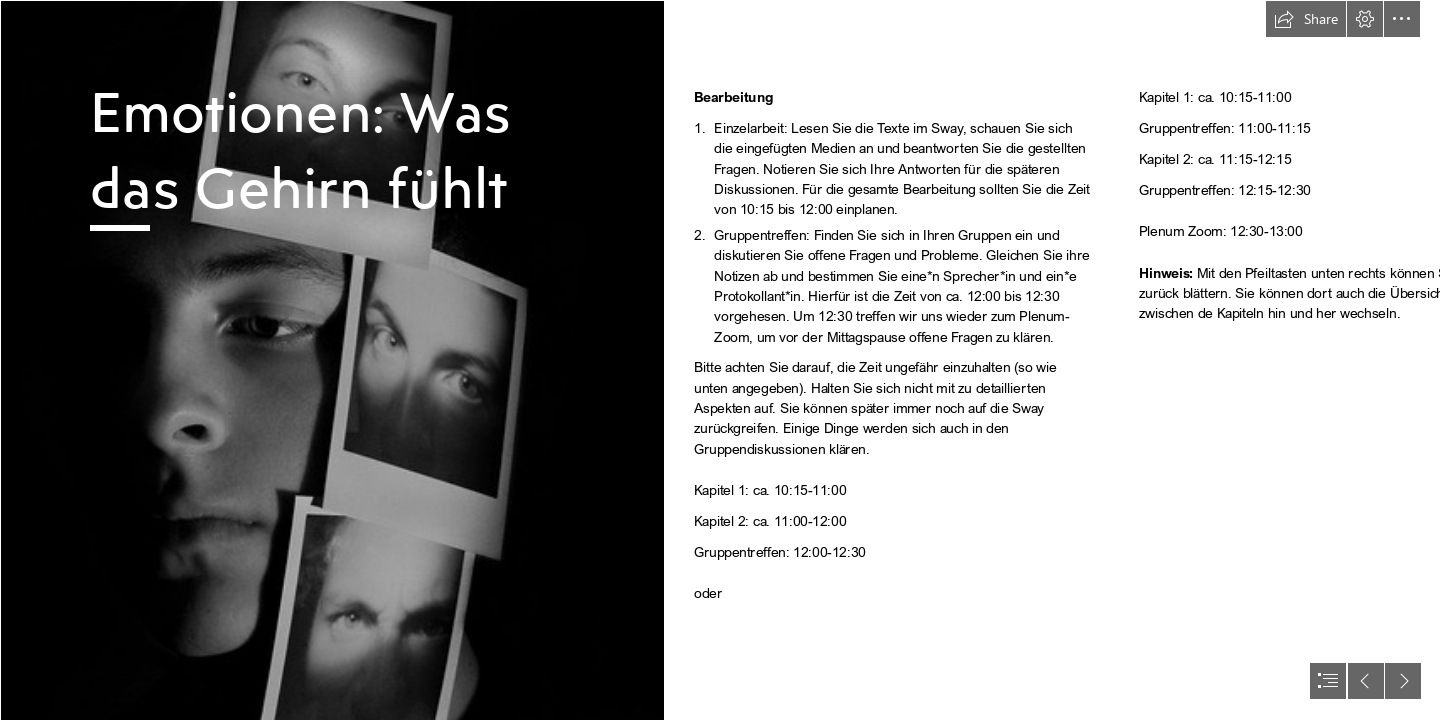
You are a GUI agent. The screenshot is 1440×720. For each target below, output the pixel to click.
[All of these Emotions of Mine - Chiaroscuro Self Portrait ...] (332, 360)
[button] (1306, 19)
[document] (720, 360)
